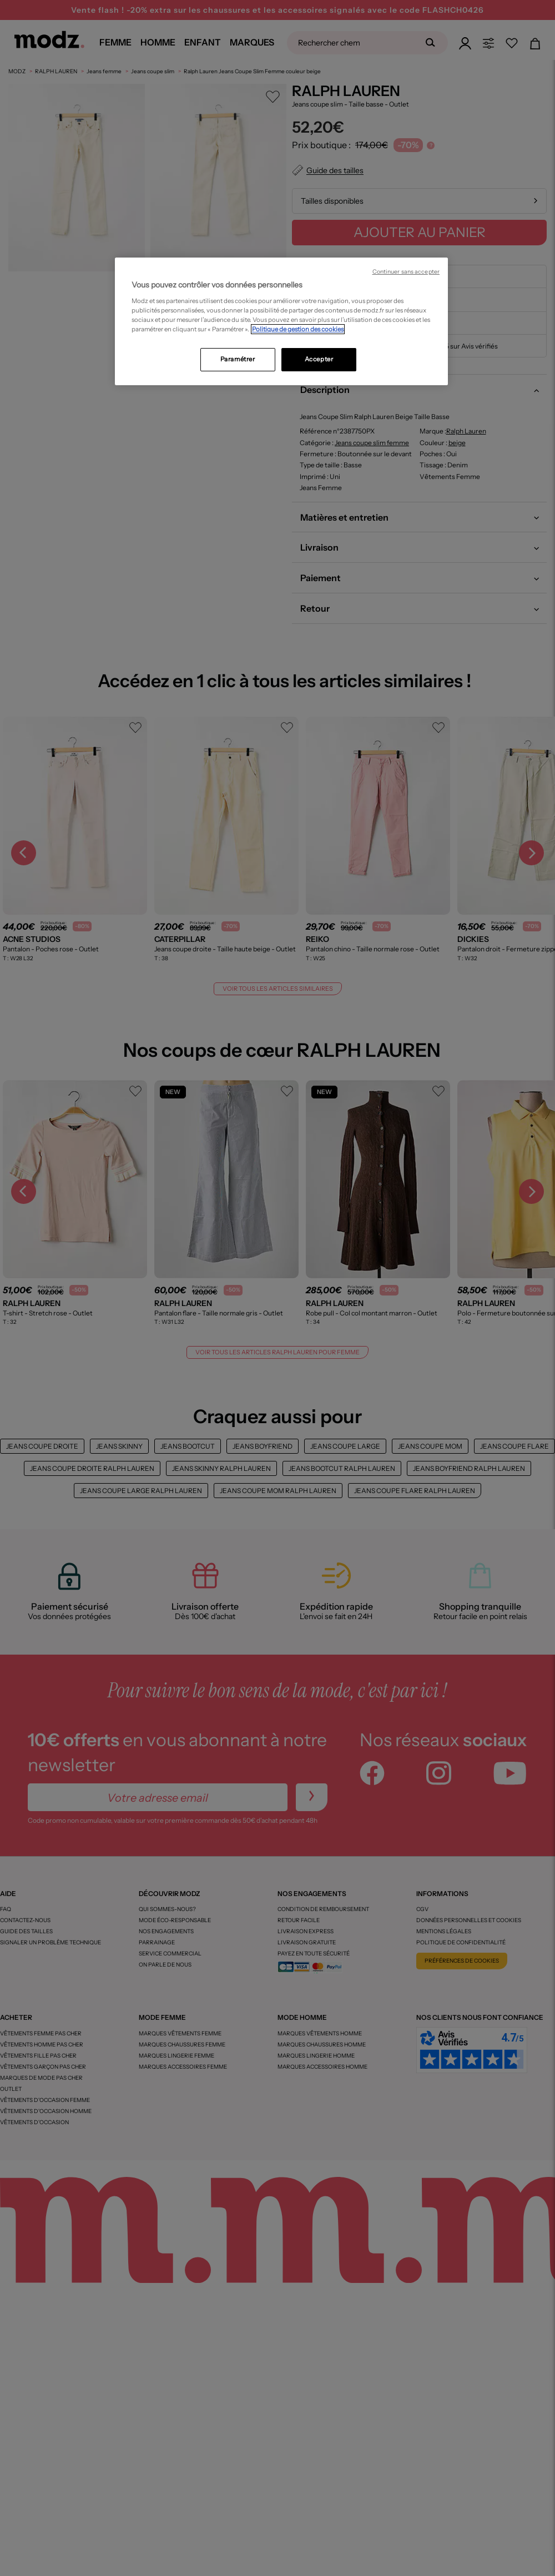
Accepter (319, 359)
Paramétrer (237, 359)
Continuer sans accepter (406, 271)
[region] (281, 321)
